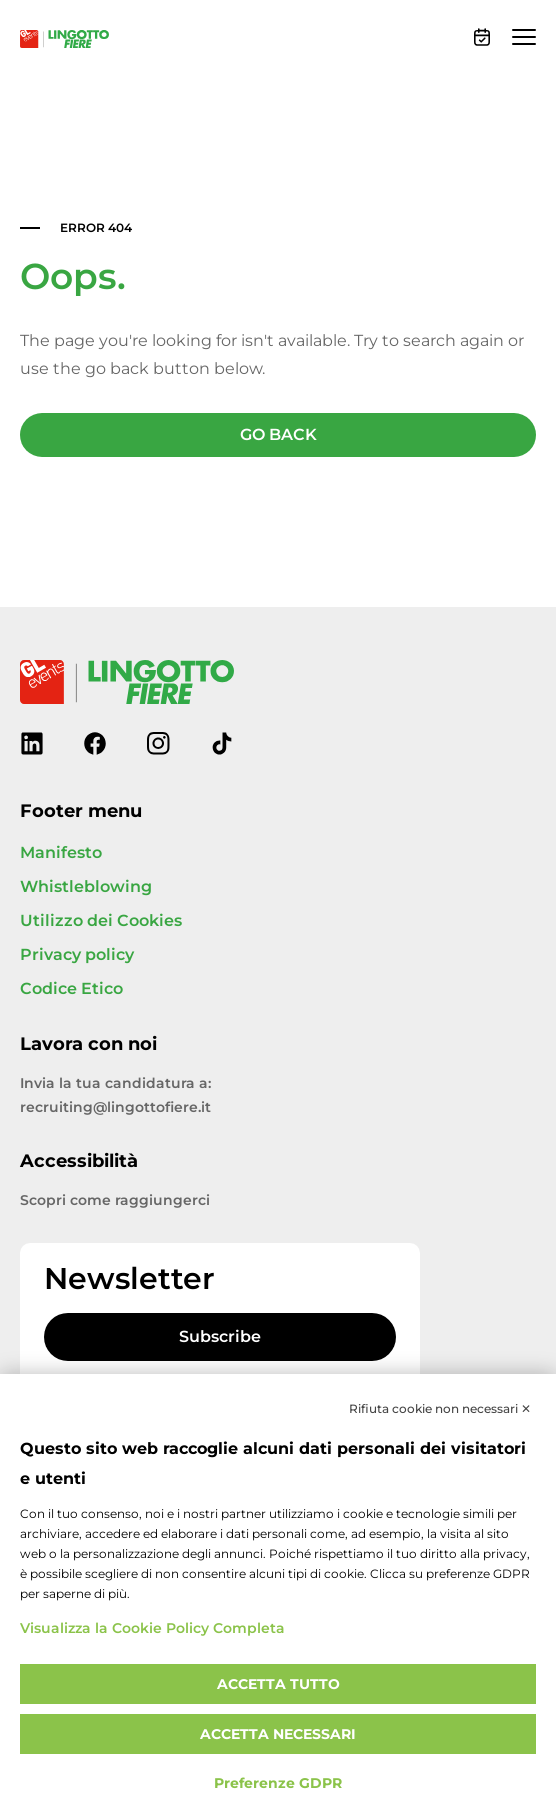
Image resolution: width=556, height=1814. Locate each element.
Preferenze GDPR (278, 1783)
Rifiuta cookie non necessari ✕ (440, 1409)
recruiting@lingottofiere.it (115, 1107)
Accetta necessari (278, 1734)
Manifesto (61, 853)
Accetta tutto (278, 1684)
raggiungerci (162, 1200)
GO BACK (278, 435)
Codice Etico (71, 989)
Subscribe (220, 1337)
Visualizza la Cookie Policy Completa (152, 1628)
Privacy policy (77, 955)
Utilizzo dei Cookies (101, 921)
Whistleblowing (86, 887)
